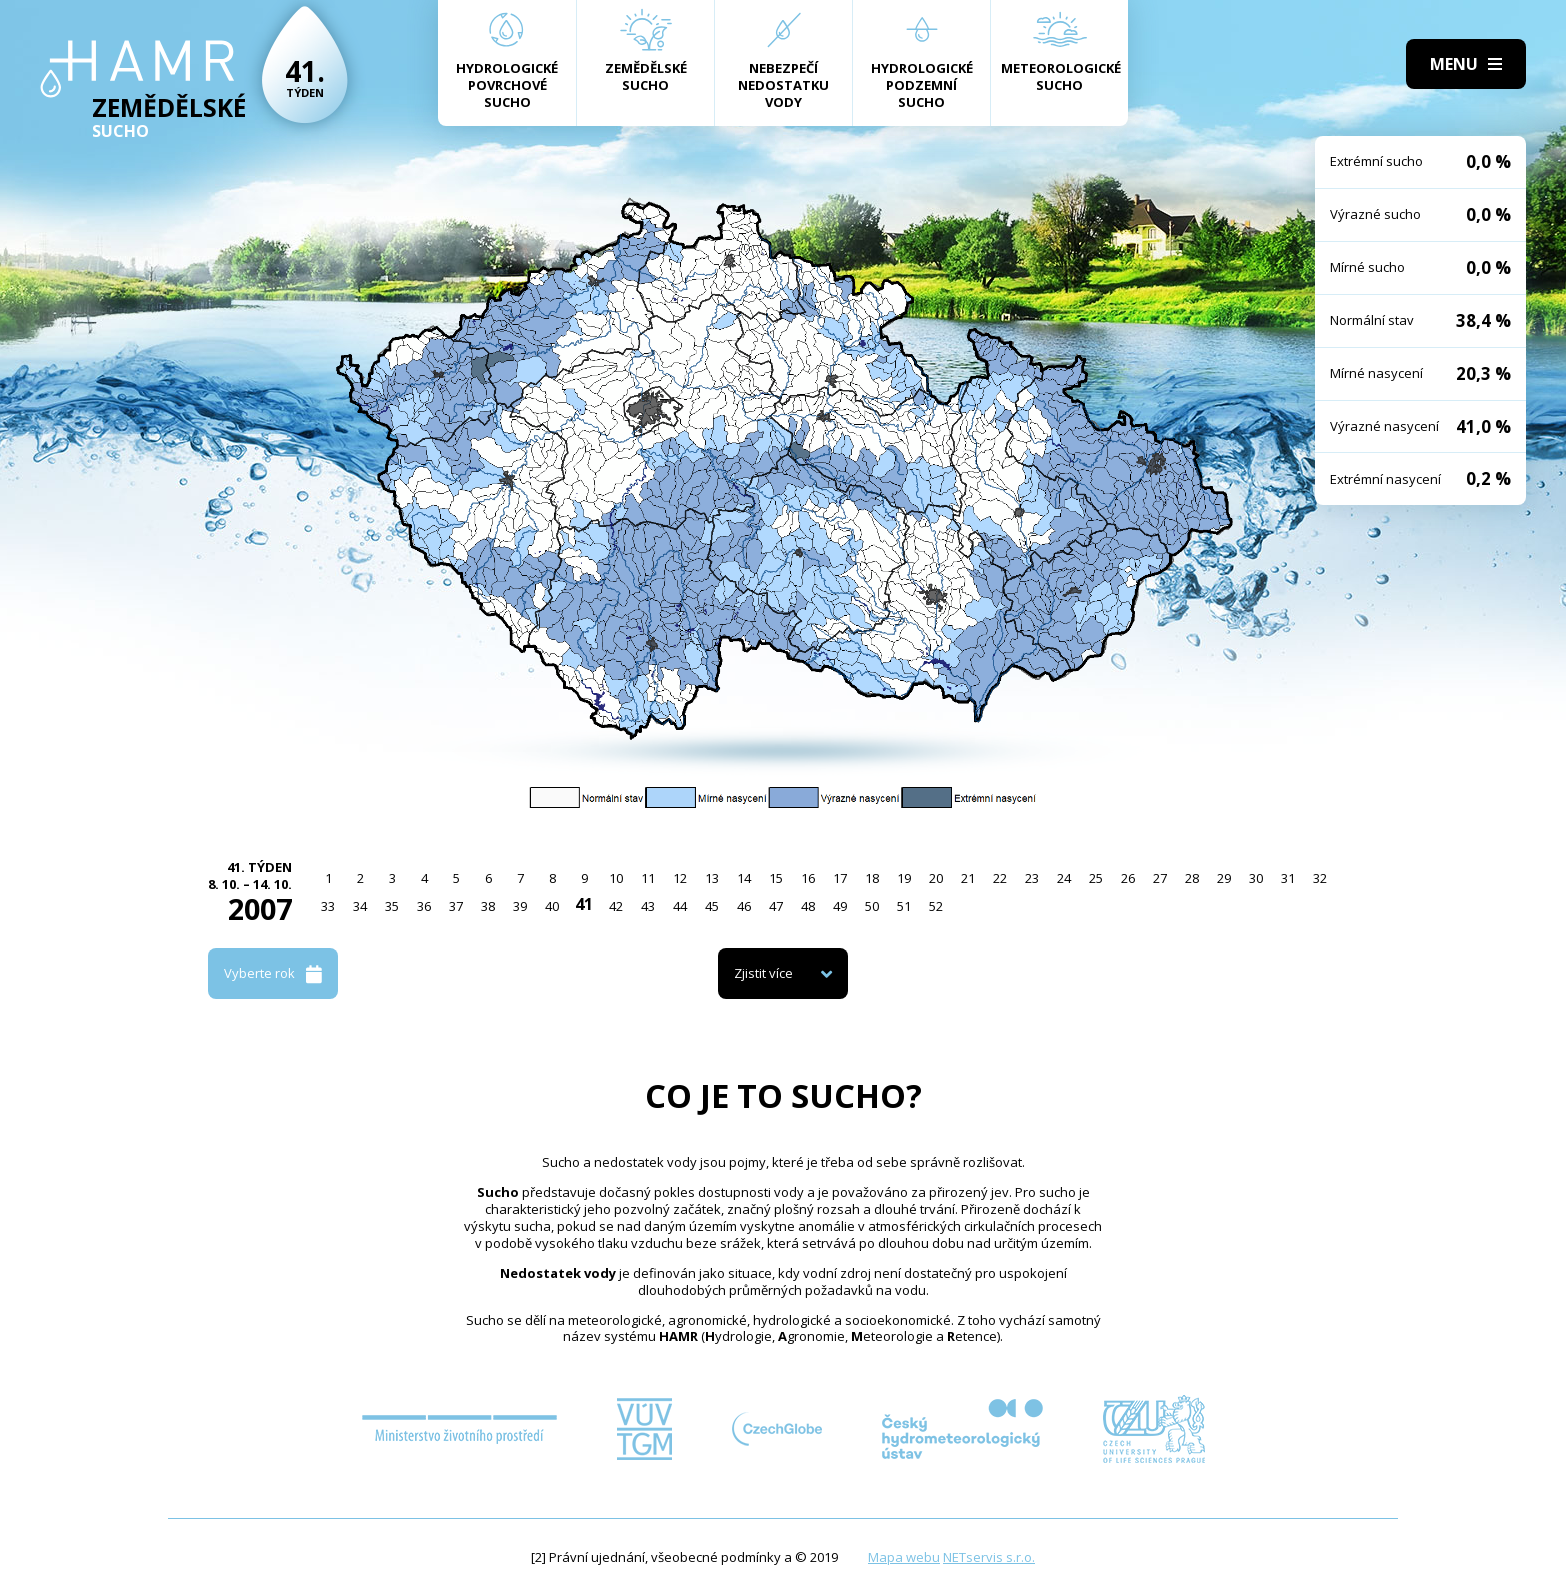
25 (1096, 878)
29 (1224, 878)
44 (680, 906)
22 (1000, 878)
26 (1128, 878)
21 (968, 878)
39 (520, 906)
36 (424, 906)
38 (488, 906)
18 (872, 878)
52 (936, 906)
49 (840, 906)
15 (776, 878)
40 (552, 906)
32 (1320, 878)
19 (904, 878)
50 (872, 906)
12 (680, 878)
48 (808, 906)
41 (584, 904)
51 (904, 906)
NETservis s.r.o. (989, 1557)
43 (648, 906)
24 (1064, 878)
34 (360, 906)
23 (1032, 878)
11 (648, 878)
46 (744, 906)
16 (808, 878)
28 (1192, 878)
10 (616, 878)
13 (712, 878)
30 (1256, 878)
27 (1160, 878)
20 (936, 878)
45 (712, 906)
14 (744, 878)
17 (840, 878)
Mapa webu (904, 1557)
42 (616, 906)
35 (392, 906)
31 (1288, 878)
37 (456, 906)
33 (328, 906)
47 (776, 906)
